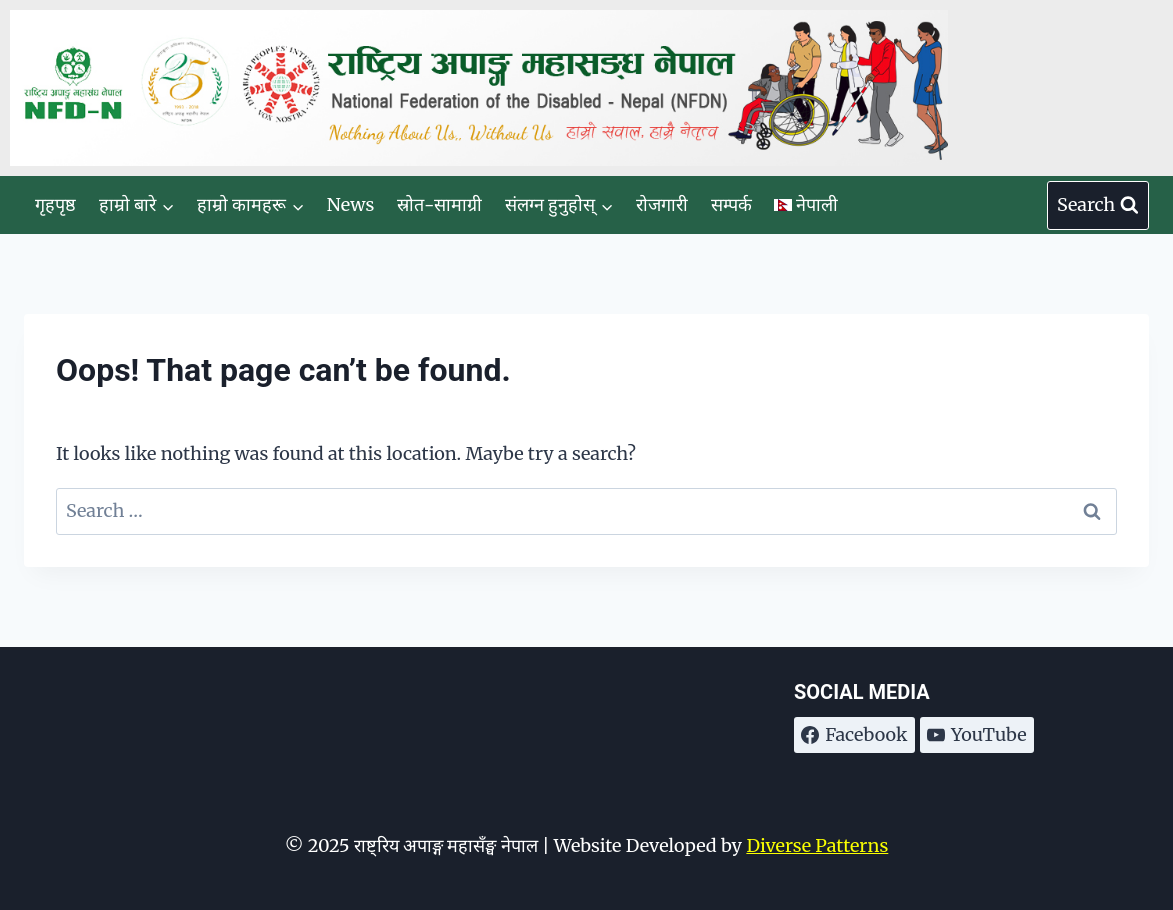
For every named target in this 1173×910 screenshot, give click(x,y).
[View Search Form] (1098, 205)
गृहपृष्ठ (55, 204)
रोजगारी (662, 204)
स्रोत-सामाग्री (439, 204)
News (350, 204)
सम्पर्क (731, 204)
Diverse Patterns (817, 845)
